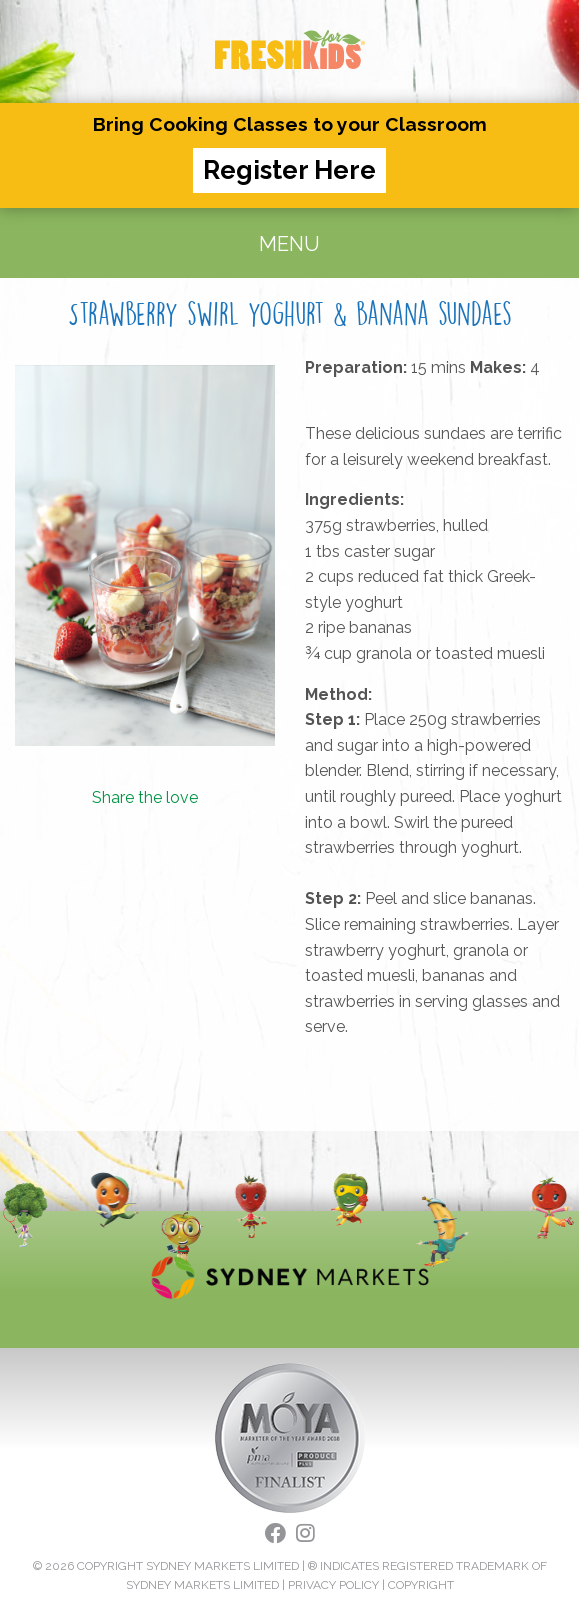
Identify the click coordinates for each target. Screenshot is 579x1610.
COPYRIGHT (421, 1585)
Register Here (289, 170)
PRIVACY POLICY (333, 1585)
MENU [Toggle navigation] (289, 244)
